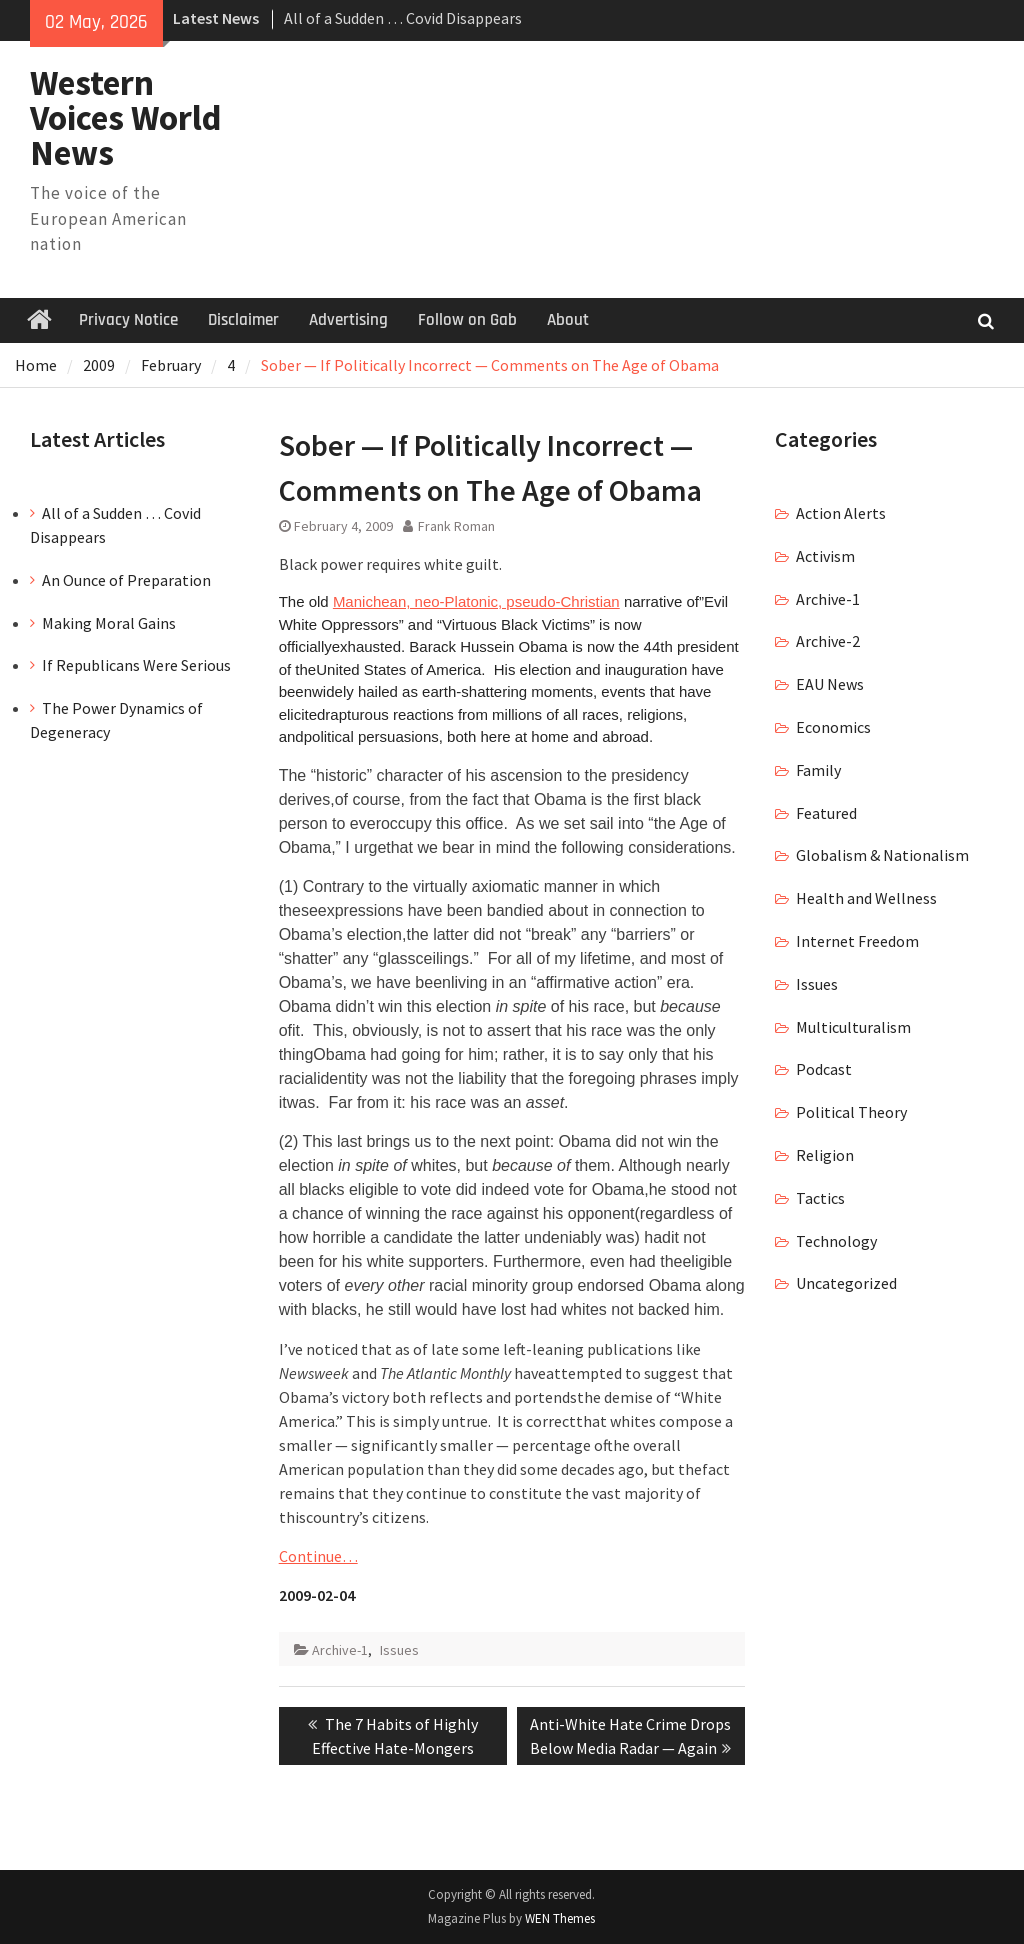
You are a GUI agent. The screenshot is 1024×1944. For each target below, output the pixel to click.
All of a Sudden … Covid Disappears (403, 18)
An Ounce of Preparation (126, 580)
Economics (833, 727)
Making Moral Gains (109, 623)
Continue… (318, 1556)
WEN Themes (560, 1918)
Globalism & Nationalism (882, 855)
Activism (825, 556)
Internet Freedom (857, 941)
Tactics (820, 1198)
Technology (836, 1241)
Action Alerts (841, 513)
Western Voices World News (126, 118)
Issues (399, 1650)
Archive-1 (340, 1650)
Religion (825, 1155)
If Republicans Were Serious (136, 665)
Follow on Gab (467, 320)
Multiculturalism (853, 1027)
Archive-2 (828, 641)
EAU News (830, 684)
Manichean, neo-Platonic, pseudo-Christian (476, 601)
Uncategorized (846, 1283)
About (568, 320)
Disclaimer (243, 320)
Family (818, 770)
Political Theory (851, 1112)
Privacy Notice (128, 320)
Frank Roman (456, 526)
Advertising (348, 320)
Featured (826, 813)
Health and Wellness (866, 898)
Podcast (824, 1069)
